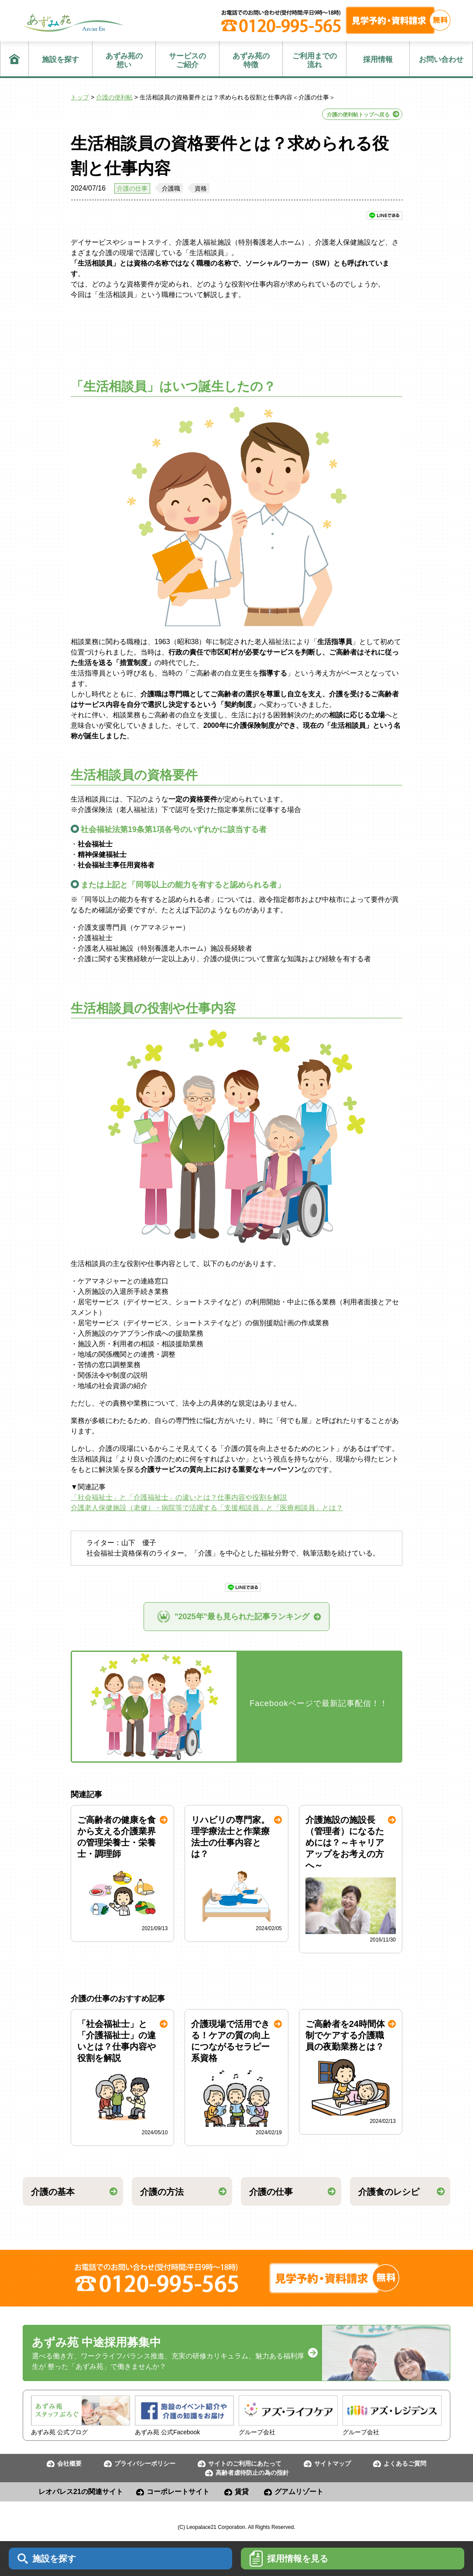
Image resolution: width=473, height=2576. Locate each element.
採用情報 (378, 59)
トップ (80, 97)
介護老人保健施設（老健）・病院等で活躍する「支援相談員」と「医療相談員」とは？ (207, 1507)
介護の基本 (53, 2192)
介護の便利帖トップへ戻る (358, 115)
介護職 (171, 188)
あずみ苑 (73, 23)
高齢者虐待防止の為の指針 (252, 2472)
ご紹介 (187, 60)
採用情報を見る (289, 2558)
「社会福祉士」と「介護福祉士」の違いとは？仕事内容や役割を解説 (179, 1497)
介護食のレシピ (388, 2192)
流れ (314, 60)
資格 (201, 188)
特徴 (251, 60)
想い (124, 60)
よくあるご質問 (405, 2463)
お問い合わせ (441, 59)
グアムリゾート (298, 2491)
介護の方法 (162, 2192)
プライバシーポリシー (144, 2463)
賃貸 (242, 2491)
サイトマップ (332, 2463)
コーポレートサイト (178, 2491)
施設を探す (60, 59)
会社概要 (69, 2463)
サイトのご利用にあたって (244, 2463)
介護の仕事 (132, 188)
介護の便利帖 (114, 97)
